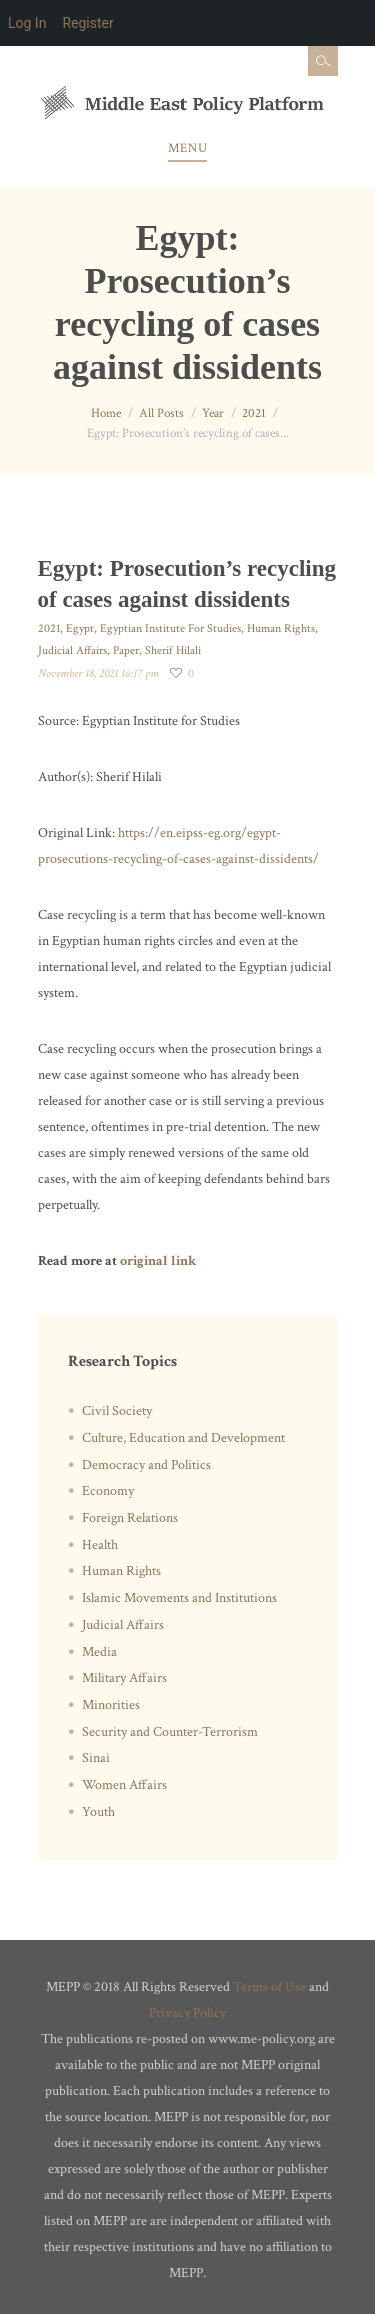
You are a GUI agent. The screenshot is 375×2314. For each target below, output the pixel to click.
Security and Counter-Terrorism (170, 1732)
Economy (108, 1491)
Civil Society (117, 1411)
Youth (98, 1812)
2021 (254, 413)
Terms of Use (269, 1987)
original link (158, 1261)
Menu (187, 148)
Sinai (96, 1758)
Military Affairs (124, 1678)
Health (100, 1545)
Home (106, 413)
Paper (126, 650)
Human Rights (281, 628)
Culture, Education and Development (183, 1438)
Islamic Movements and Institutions (179, 1598)
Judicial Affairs (72, 650)
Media (99, 1652)
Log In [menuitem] (27, 23)
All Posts (161, 413)
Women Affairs (124, 1785)
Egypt (80, 628)
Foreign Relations (130, 1518)
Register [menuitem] (87, 23)
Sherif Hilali (173, 650)
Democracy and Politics (146, 1465)
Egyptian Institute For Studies (170, 628)
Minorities (111, 1705)
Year (213, 413)
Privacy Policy (187, 2013)
